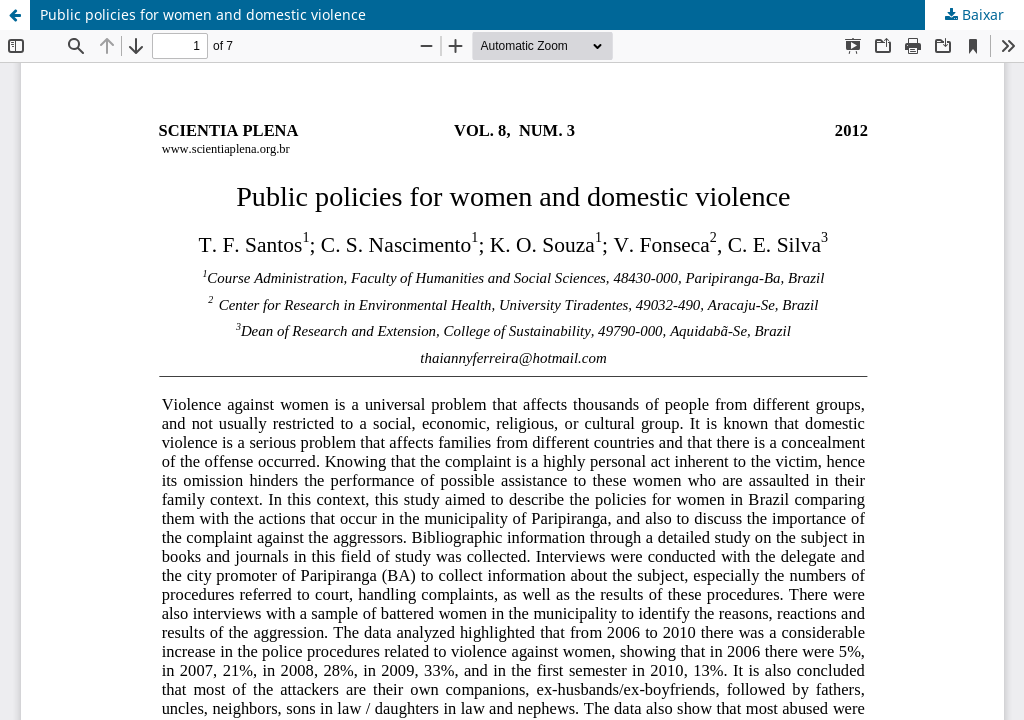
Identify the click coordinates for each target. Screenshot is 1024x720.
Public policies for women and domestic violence (203, 14)
